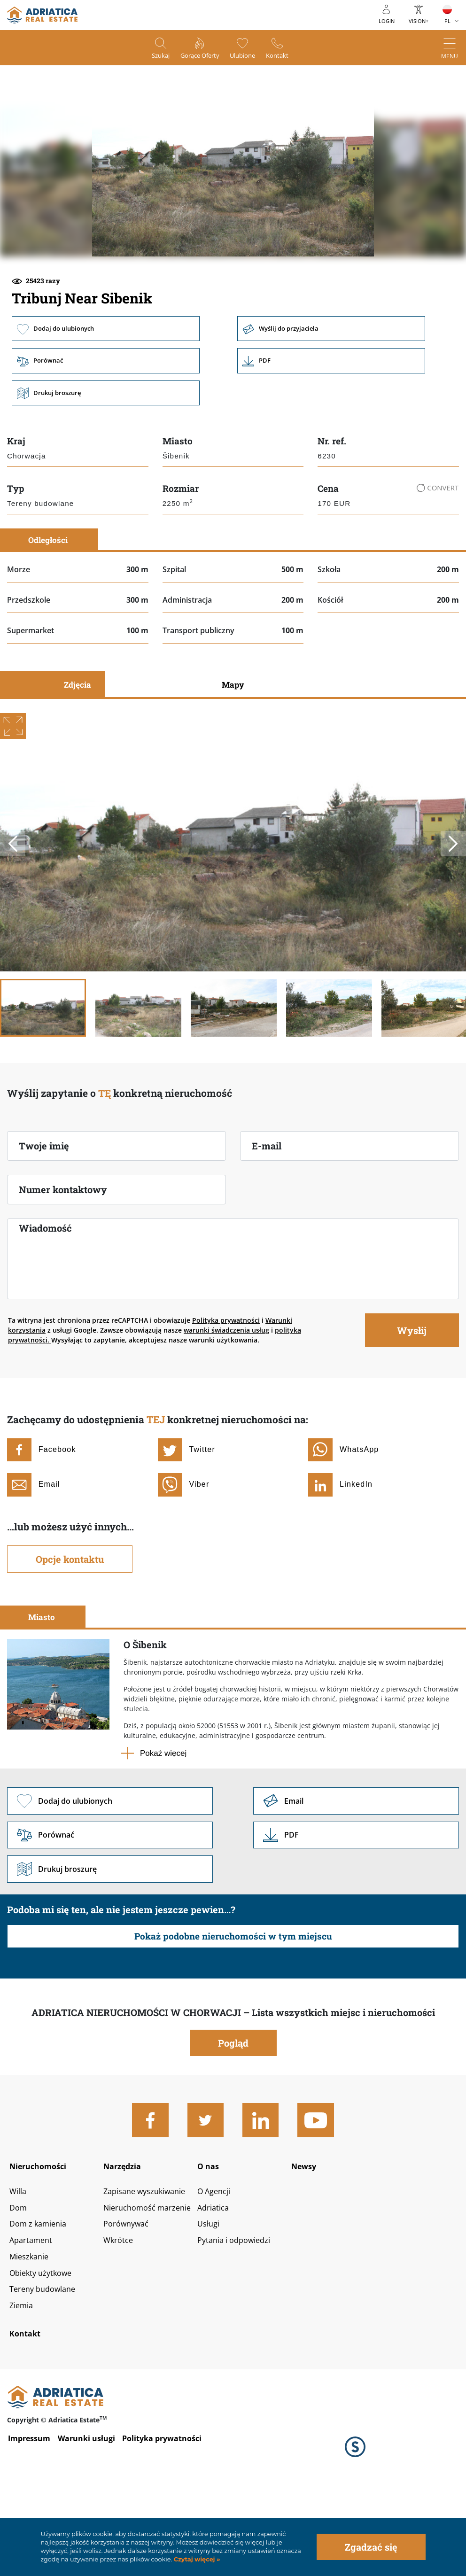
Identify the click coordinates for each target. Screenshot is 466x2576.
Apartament (32, 2316)
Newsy (309, 2236)
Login (387, 20)
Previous (13, 909)
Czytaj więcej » (196, 2559)
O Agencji (219, 2265)
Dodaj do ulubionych (106, 392)
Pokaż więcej (163, 1818)
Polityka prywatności (226, 1385)
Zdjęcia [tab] (77, 750)
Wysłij (412, 1395)
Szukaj (151, 56)
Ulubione (247, 56)
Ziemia (22, 2386)
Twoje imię (44, 1211)
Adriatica (218, 2282)
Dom (19, 2282)
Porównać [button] (106, 424)
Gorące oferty (197, 56)
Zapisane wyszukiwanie (149, 2265)
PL (447, 20)
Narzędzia (124, 2236)
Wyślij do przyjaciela (336, 392)
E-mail (266, 1211)
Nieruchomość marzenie (152, 2282)
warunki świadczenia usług (226, 1395)
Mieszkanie (31, 2334)
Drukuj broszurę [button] (106, 457)
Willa (19, 2265)
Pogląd (233, 2111)
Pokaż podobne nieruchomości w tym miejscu (233, 2005)
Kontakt (288, 56)
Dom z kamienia (41, 2299)
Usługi (213, 2299)
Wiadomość (45, 1293)
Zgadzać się (371, 2547)
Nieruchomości (41, 2236)
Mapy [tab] (233, 750)
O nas (213, 2236)
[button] (165, 289)
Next (452, 909)
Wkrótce (119, 2316)
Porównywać (128, 2299)
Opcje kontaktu (70, 1624)
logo (42, 15)
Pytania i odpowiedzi (241, 2316)
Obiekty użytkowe (43, 2351)
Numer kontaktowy (63, 1255)
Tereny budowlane (46, 2368)
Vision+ (418, 20)
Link (336, 424)
